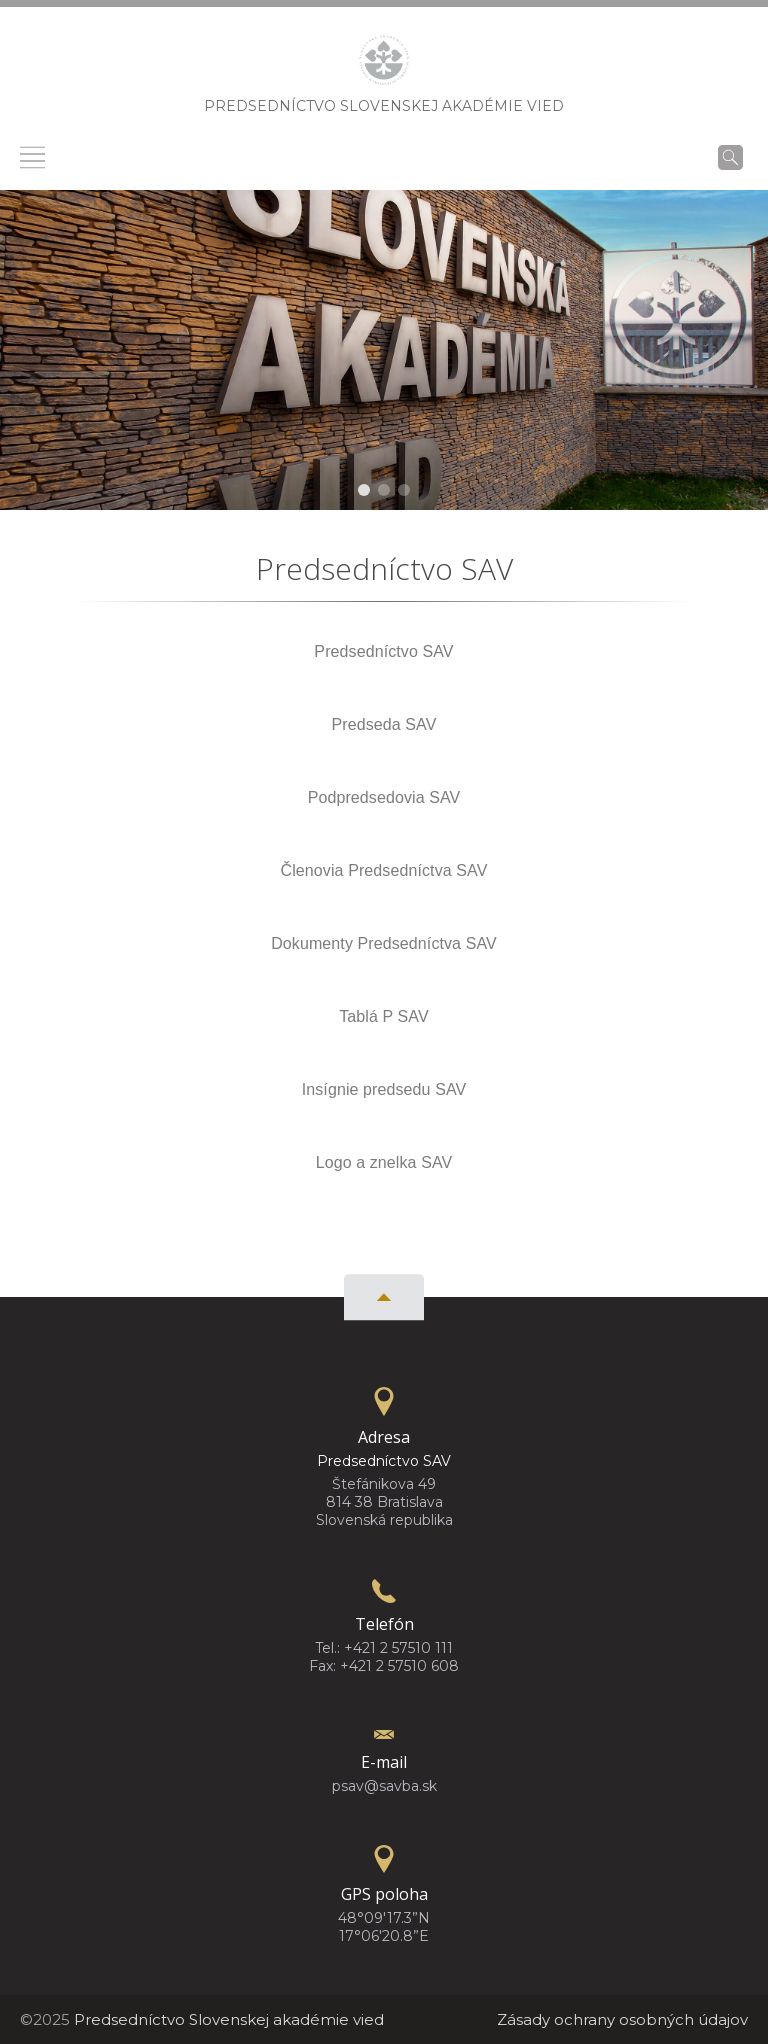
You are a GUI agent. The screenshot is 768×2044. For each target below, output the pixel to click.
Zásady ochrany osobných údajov (622, 2019)
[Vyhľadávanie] (730, 157)
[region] (384, 350)
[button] (364, 490)
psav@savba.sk (384, 1786)
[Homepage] (384, 66)
